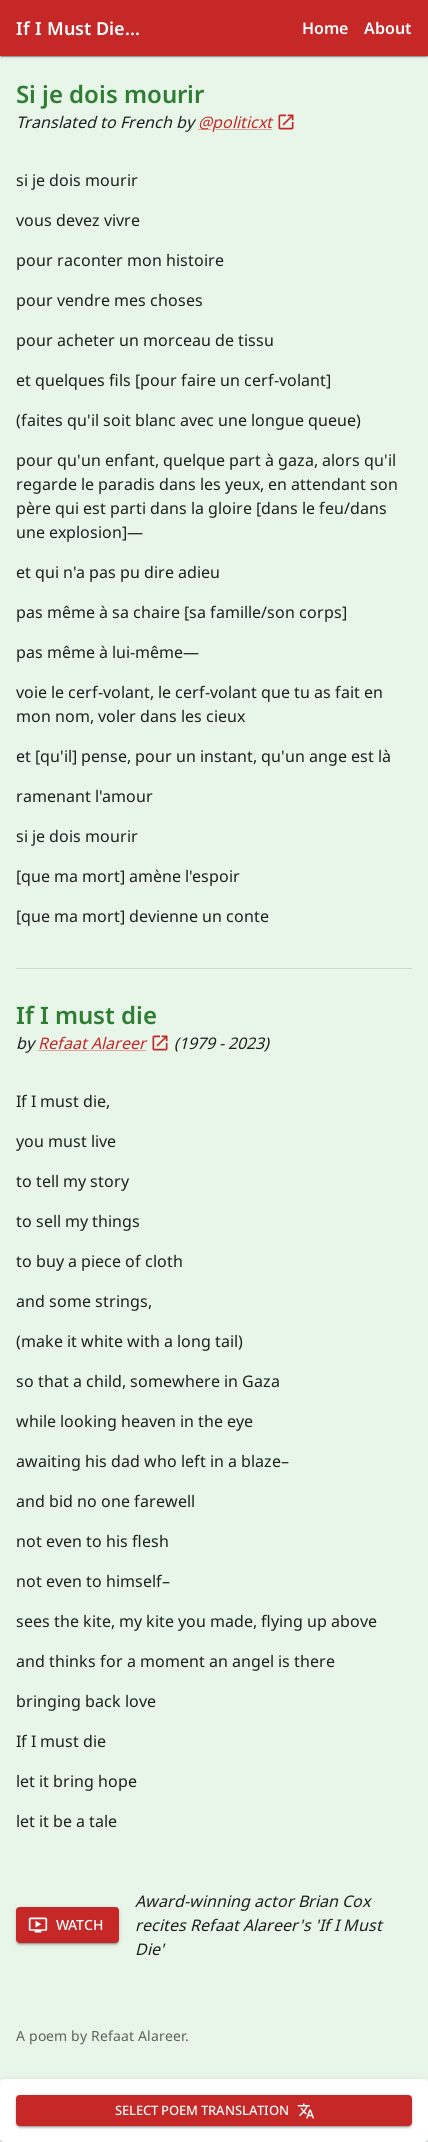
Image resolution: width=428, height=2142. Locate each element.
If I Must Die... (78, 28)
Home (325, 28)
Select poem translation (215, 2110)
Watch (65, 1925)
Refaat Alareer (104, 1043)
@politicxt (247, 122)
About (388, 28)
